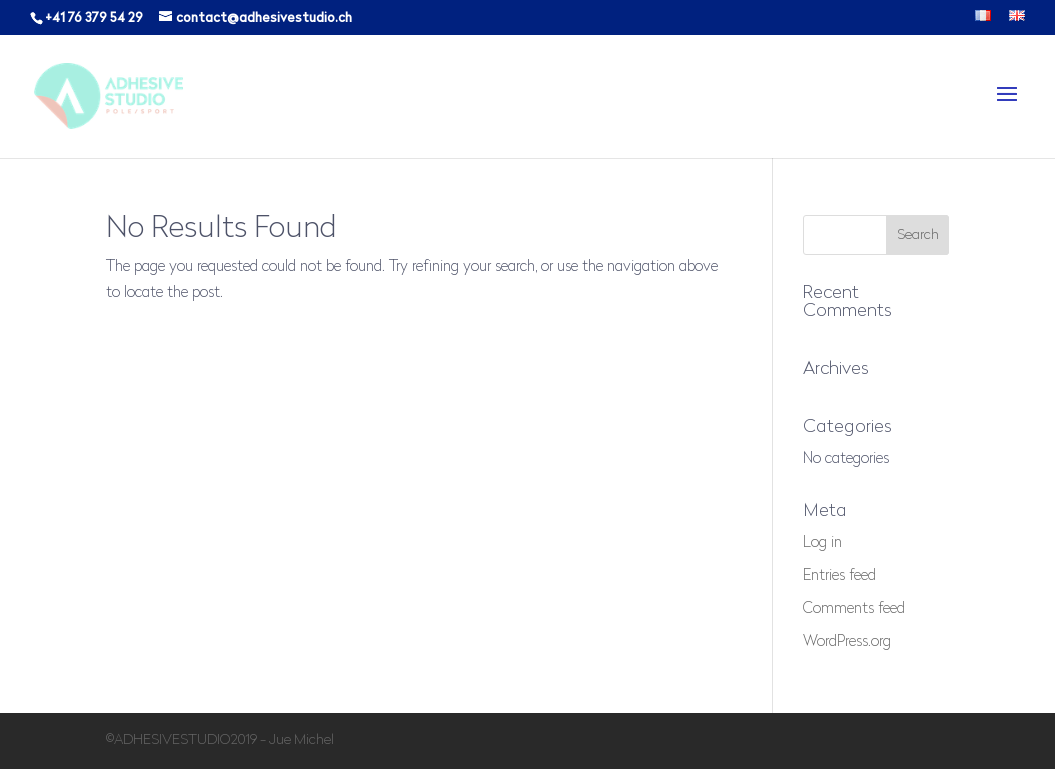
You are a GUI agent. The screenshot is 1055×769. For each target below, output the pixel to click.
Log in (822, 543)
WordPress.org (847, 642)
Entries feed (839, 576)
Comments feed (854, 609)
